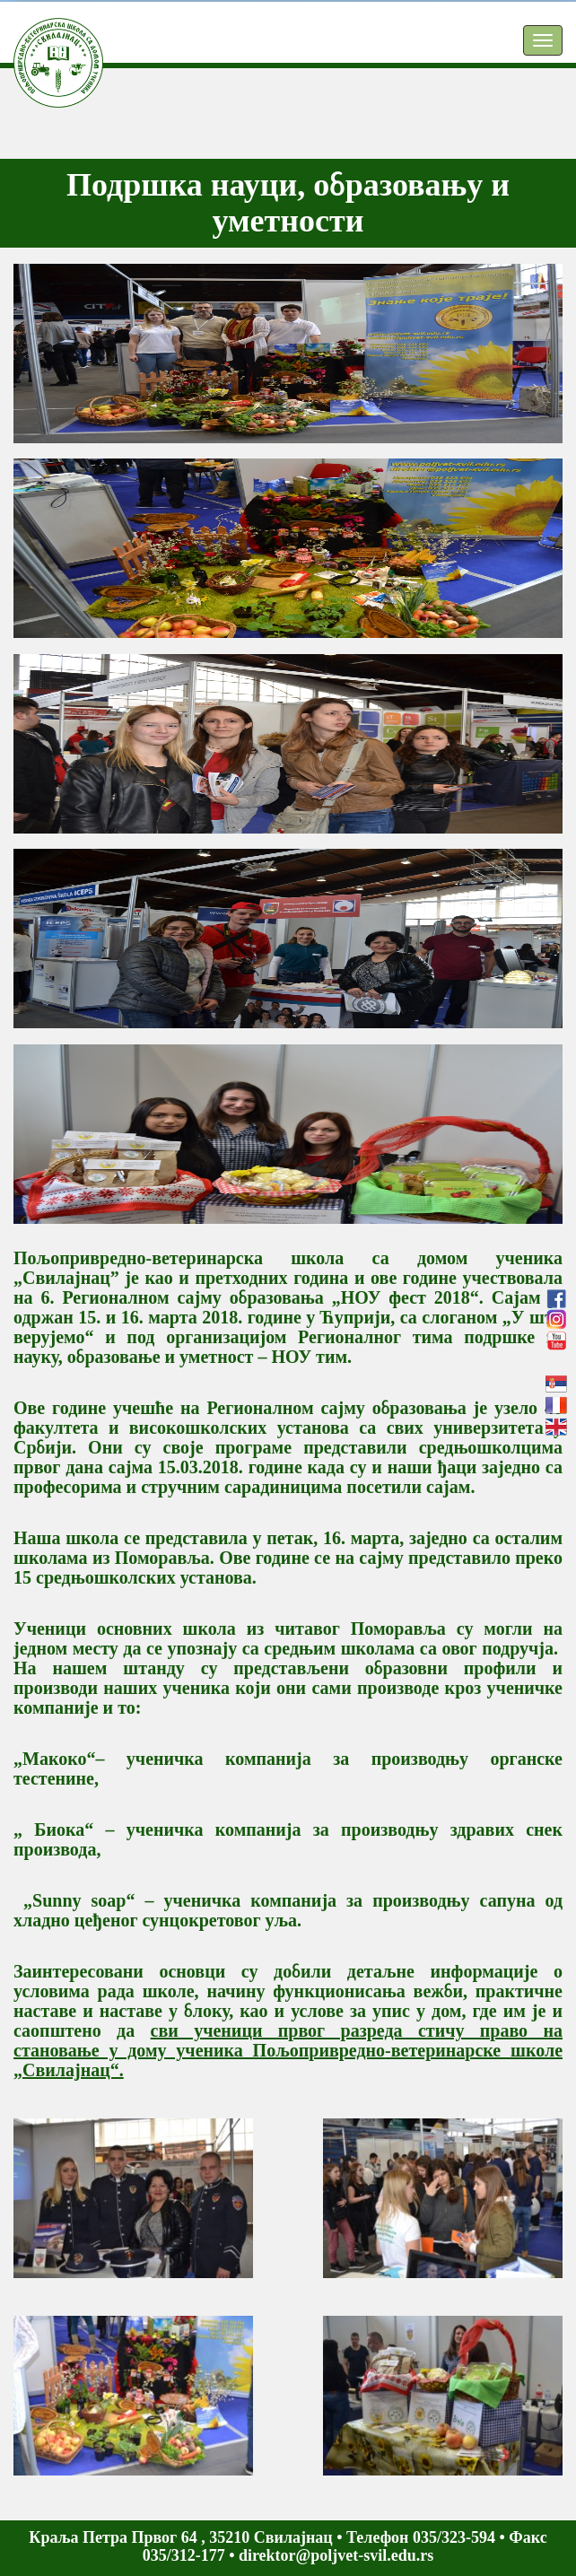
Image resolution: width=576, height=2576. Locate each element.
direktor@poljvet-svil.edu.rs (336, 2555)
